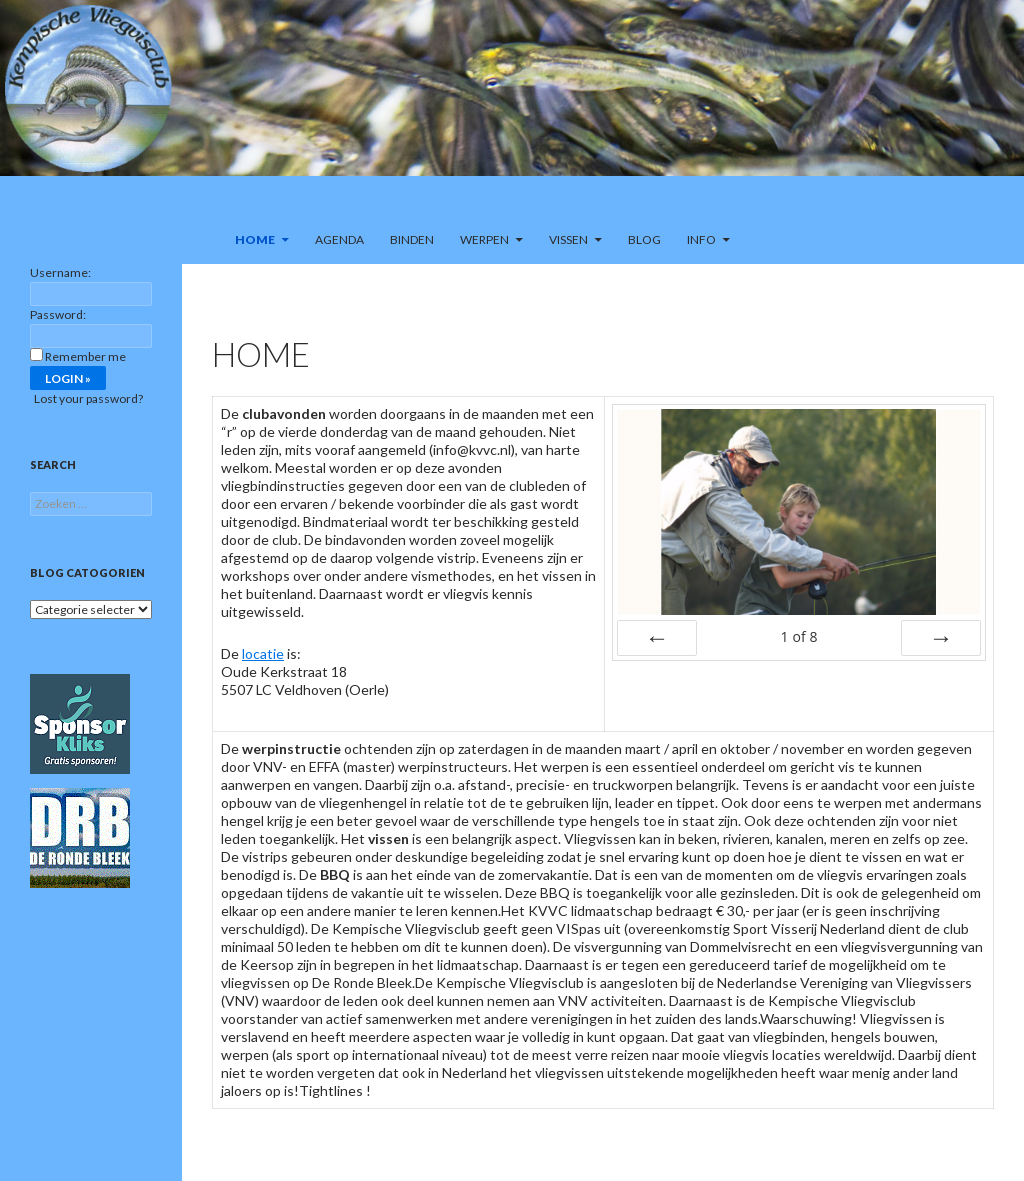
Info (701, 239)
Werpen (484, 239)
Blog (644, 239)
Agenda (339, 239)
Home (255, 239)
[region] (512, 108)
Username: (60, 272)
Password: (58, 314)
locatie (263, 653)
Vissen (568, 239)
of (798, 636)
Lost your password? (88, 398)
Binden (412, 239)
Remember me (85, 356)
